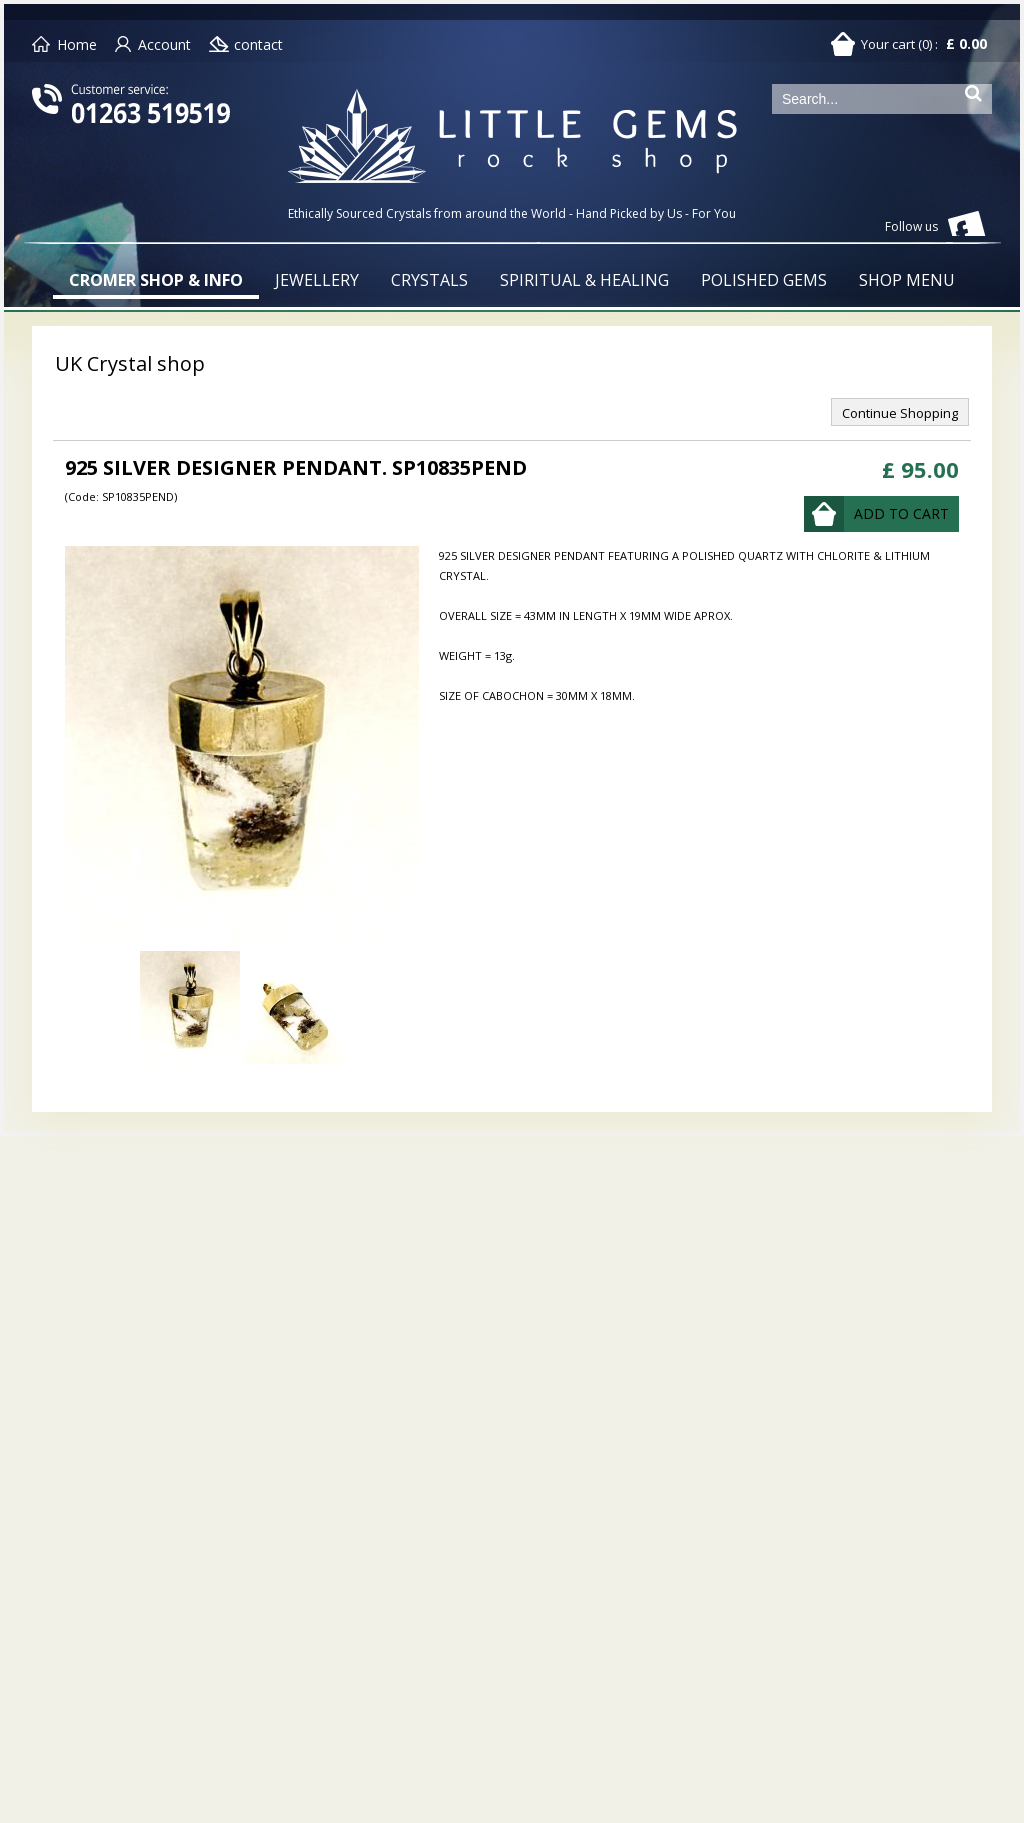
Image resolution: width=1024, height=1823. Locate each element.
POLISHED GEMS (764, 280)
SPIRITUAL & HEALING (584, 280)
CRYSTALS (429, 280)
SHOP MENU (907, 280)
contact (258, 44)
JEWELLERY (317, 280)
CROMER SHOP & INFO (156, 280)
